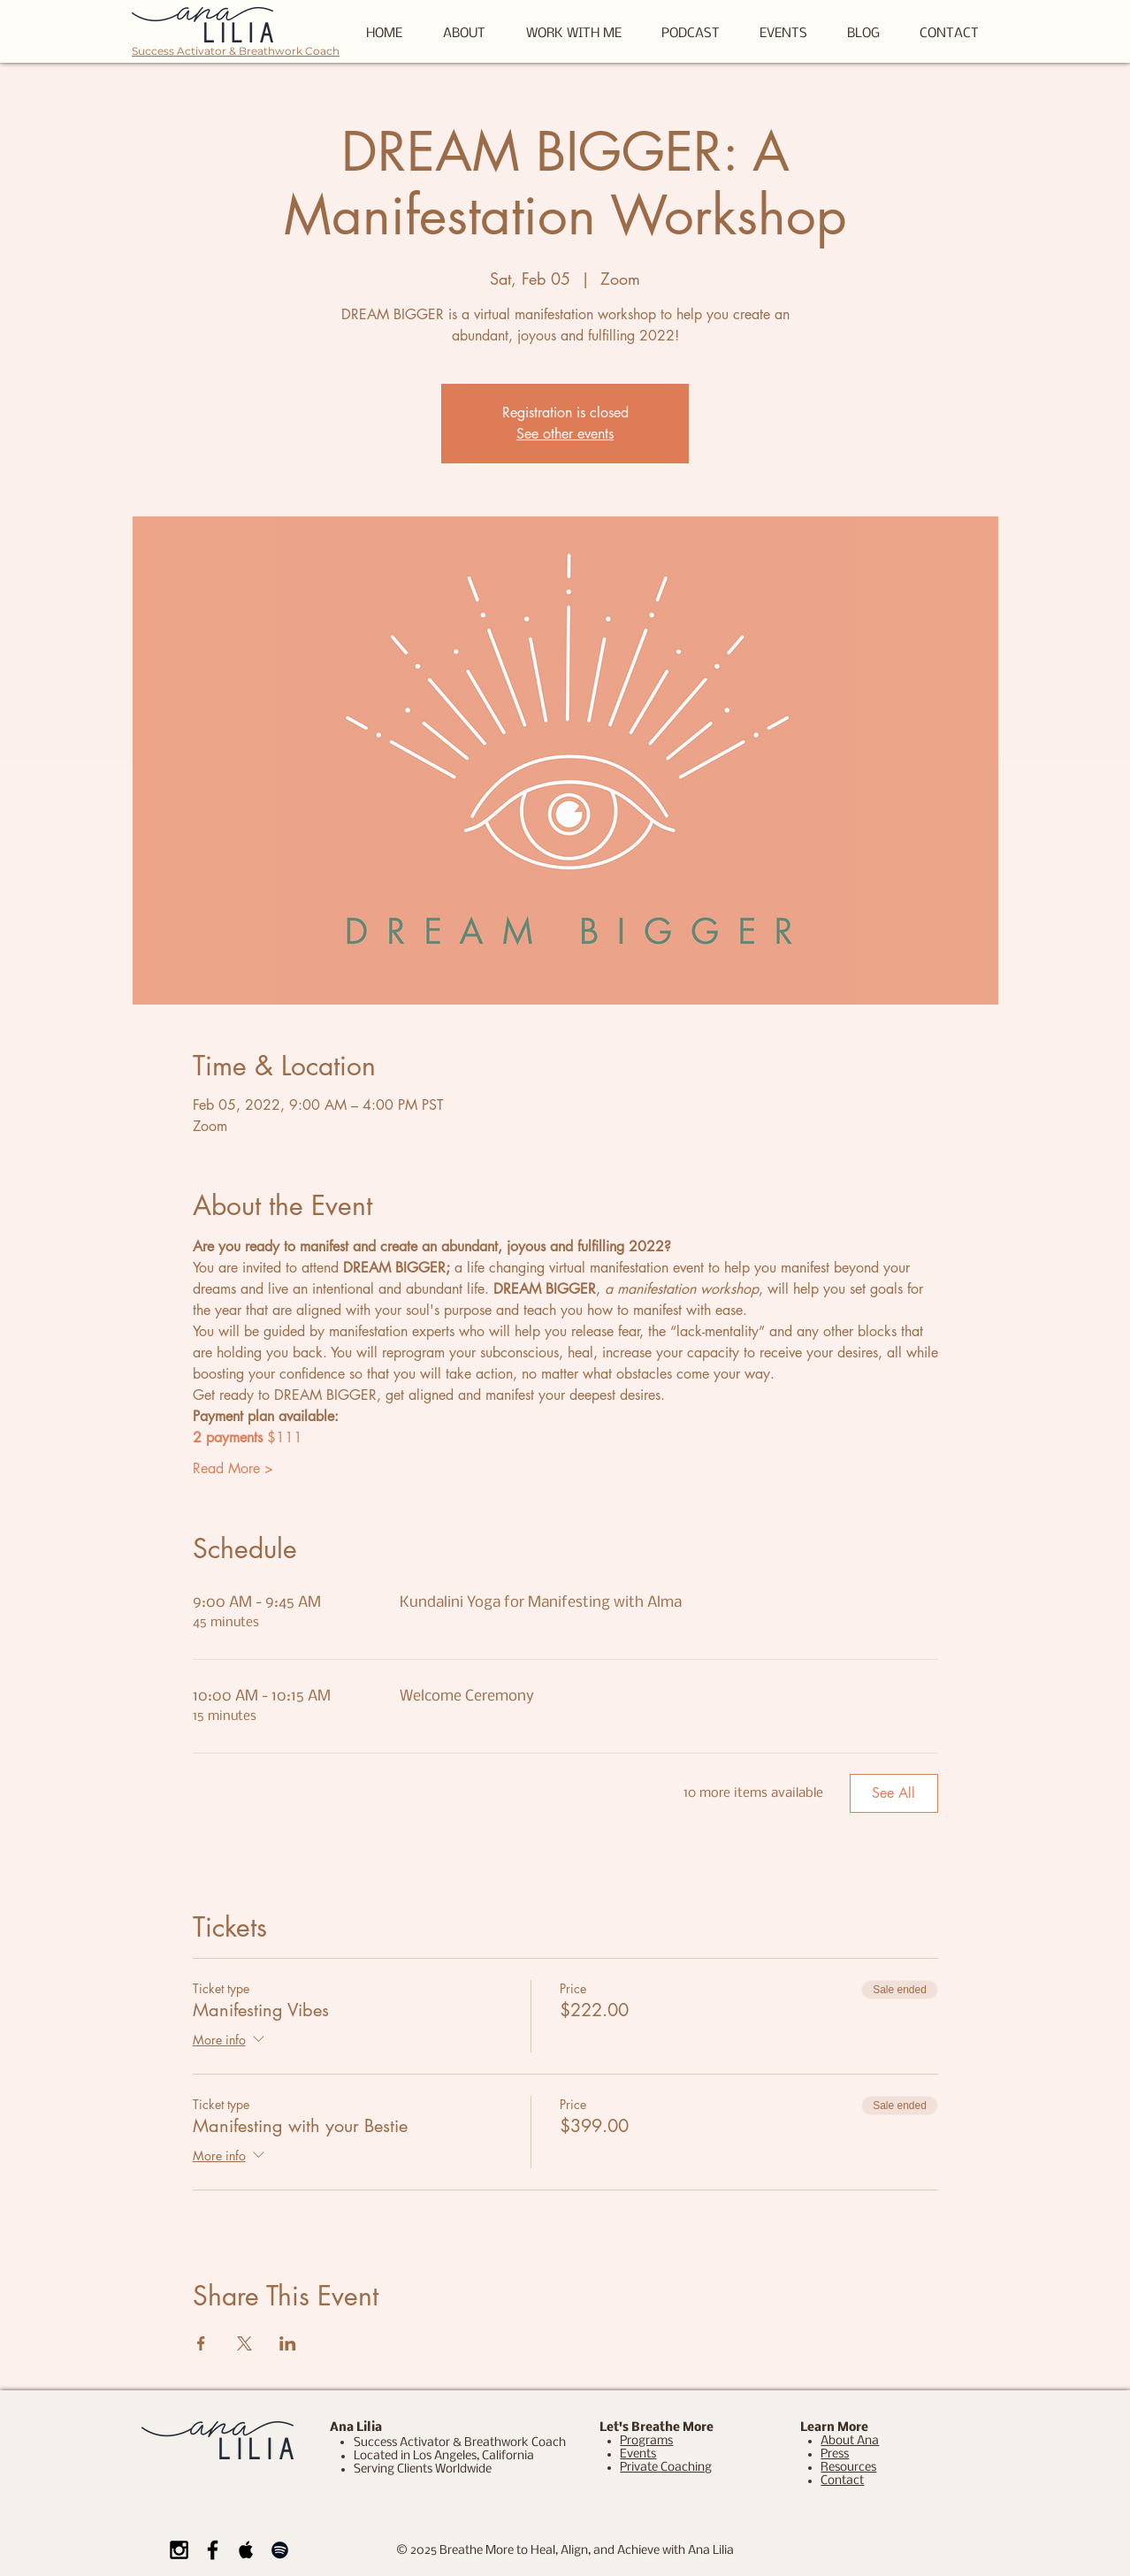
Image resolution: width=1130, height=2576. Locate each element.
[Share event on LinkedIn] (287, 2343)
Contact (842, 2481)
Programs (646, 2441)
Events (638, 2454)
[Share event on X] (244, 2343)
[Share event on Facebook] (201, 2343)
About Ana (850, 2441)
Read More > (233, 1468)
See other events (565, 433)
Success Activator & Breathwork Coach (236, 50)
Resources (848, 2467)
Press (835, 2454)
